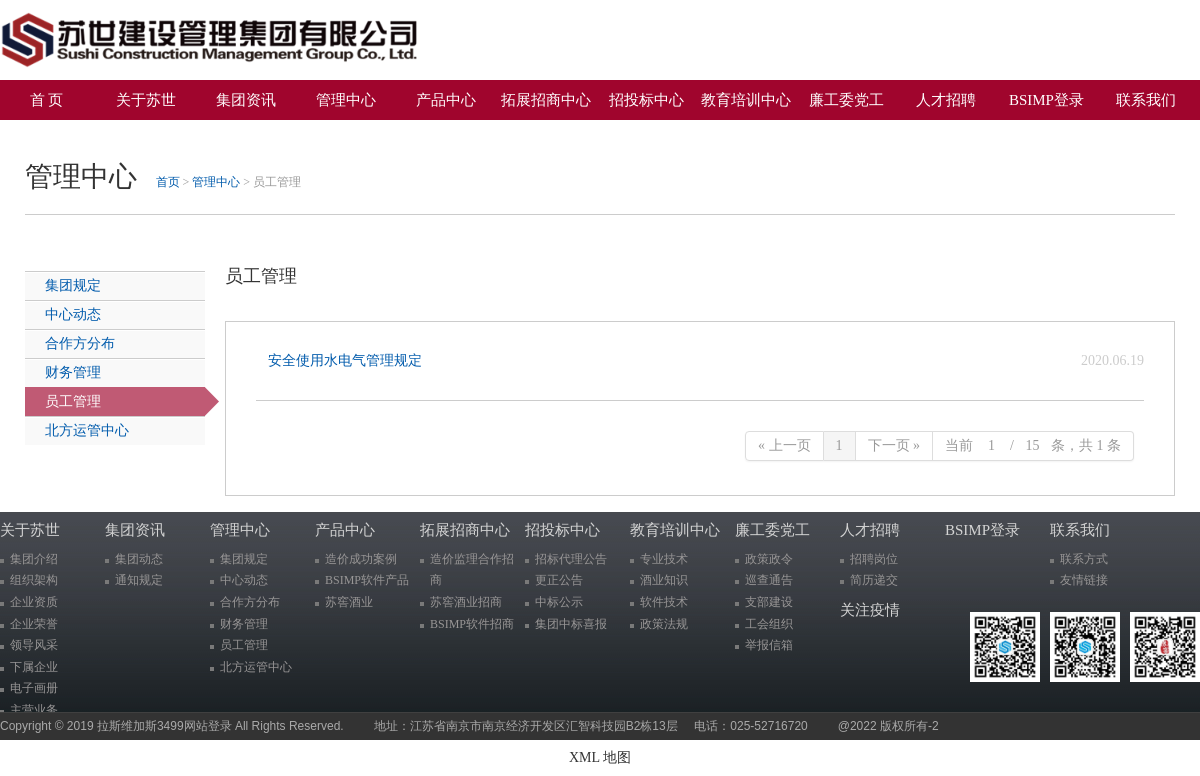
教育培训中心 (746, 100)
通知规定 (139, 580)
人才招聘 (946, 100)
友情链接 (1084, 580)
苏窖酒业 (349, 602)
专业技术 (664, 559)
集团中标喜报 (571, 624)
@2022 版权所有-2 (888, 726)
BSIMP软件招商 (472, 624)
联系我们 (1146, 100)
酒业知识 (664, 580)
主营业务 (34, 710)
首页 (168, 182)
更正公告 (559, 580)
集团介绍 (34, 559)
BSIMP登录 (1046, 100)
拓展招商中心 (546, 100)
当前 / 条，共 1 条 (1033, 446)
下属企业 (34, 667)
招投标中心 (646, 100)
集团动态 (139, 559)
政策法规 (664, 624)
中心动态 (73, 314)
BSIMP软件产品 (367, 580)
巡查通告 (769, 580)
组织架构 (34, 580)
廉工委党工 (846, 100)
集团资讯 (246, 100)
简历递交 (874, 580)
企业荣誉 (34, 624)
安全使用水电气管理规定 (348, 360)
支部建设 (769, 602)
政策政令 (769, 559)
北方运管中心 (87, 430)
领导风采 (34, 645)
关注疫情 (54, 135)
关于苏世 (146, 100)
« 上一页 (784, 445)
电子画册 (34, 688)
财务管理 (73, 372)
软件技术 (664, 602)
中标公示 (559, 602)
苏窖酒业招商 (466, 602)
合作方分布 (80, 343)
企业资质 (34, 602)
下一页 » (894, 445)
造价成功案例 (361, 559)
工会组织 (769, 624)
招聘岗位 (874, 559)
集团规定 (73, 285)
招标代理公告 (571, 559)
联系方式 (1084, 559)
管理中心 (346, 100)
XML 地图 (600, 757)
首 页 (47, 100)
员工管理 (73, 401)
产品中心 (446, 100)
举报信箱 (769, 645)
